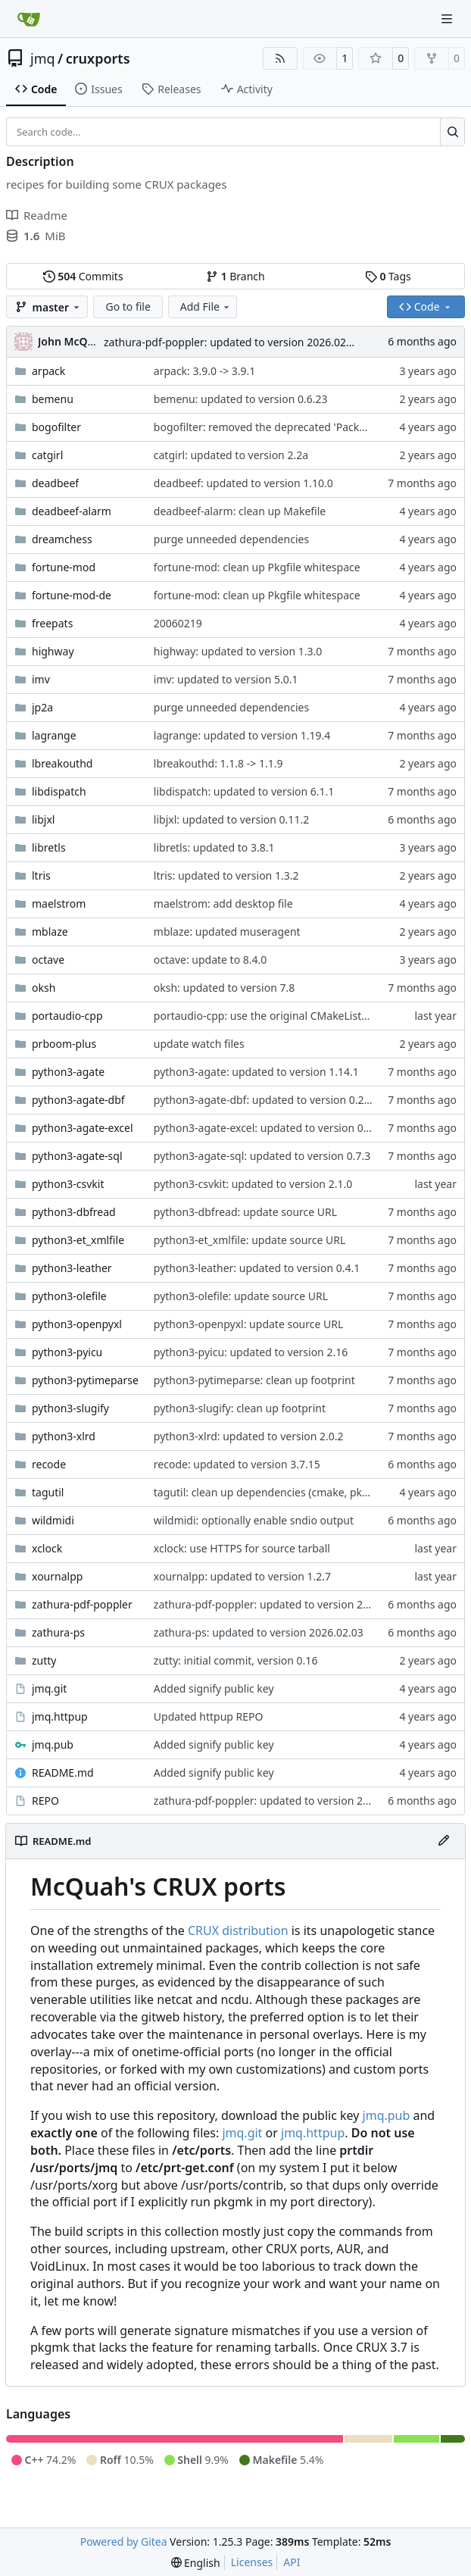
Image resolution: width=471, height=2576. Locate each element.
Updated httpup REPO (209, 1716)
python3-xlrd (63, 1436)
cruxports (98, 58)
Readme (36, 215)
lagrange (54, 735)
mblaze (50, 931)
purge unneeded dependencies (231, 539)
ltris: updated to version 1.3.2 (226, 875)
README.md (63, 1772)
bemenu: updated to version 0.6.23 (241, 399)
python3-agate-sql (77, 1156)
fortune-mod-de (71, 595)
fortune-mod (63, 567)
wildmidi (53, 1520)
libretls (49, 847)
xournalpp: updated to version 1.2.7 (242, 1576)
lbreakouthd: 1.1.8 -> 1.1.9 (218, 763)
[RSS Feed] (280, 58)
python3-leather (72, 1268)
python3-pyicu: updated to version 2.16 (251, 1352)
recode (49, 1464)
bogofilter (56, 427)
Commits (83, 276)
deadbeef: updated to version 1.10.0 (243, 483)
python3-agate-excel (82, 1128)
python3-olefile (69, 1296)
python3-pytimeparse (85, 1380)
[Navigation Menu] (448, 18)
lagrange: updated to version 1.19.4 (242, 735)
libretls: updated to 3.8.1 (214, 847)
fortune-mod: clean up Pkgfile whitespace (257, 567)
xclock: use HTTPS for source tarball (242, 1548)
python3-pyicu (67, 1352)
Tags (388, 276)
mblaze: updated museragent (227, 931)
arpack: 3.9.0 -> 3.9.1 (205, 371)
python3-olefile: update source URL (241, 1296)
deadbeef (55, 483)
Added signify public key (214, 1688)
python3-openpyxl (77, 1324)
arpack (48, 371)
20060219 (178, 623)
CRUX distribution (238, 1930)
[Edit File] (444, 1841)
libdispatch (59, 791)
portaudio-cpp (67, 1015)
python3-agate (68, 1071)
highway (53, 651)
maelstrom (59, 903)
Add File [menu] (206, 306)
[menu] (195, 2563)
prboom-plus (64, 1043)
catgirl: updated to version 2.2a (231, 455)
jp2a (42, 707)
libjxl (43, 819)
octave (48, 959)
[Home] (29, 19)
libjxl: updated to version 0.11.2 (231, 819)
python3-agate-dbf (78, 1100)
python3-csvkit (68, 1184)
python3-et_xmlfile (78, 1240)
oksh (43, 987)
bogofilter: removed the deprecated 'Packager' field (282, 427)
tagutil (48, 1492)
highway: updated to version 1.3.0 (238, 651)
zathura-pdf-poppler (82, 1604)
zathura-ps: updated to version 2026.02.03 (258, 1632)
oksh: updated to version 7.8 (224, 987)
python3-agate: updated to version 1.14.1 (256, 1071)
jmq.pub (52, 1744)
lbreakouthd (62, 763)
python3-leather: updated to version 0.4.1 (257, 1268)
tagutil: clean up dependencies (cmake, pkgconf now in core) (304, 1492)
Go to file (127, 306)
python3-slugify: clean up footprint (240, 1408)
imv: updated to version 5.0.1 (226, 679)
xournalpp (57, 1576)
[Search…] (452, 131)
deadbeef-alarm (71, 511)
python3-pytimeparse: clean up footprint (254, 1380)
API (291, 2562)
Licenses (252, 2562)
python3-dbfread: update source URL (245, 1212)
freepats (52, 623)
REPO (45, 1800)
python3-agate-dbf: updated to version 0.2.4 (263, 1100)
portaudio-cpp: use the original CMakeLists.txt (268, 1015)
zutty (44, 1660)
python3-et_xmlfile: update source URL (250, 1240)
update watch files (199, 1043)
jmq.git (49, 1688)
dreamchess (62, 539)
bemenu (52, 399)
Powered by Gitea (123, 2541)
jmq (42, 58)
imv (41, 679)
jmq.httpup (60, 1716)
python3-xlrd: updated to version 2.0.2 (249, 1436)
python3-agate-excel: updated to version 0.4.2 (267, 1128)
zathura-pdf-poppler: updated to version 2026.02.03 (232, 342)
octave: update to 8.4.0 (210, 959)
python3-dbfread (74, 1212)
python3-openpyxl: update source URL (249, 1324)
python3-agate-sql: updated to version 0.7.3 (262, 1156)
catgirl (47, 455)
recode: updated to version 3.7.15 (237, 1464)
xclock (47, 1548)
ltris (41, 875)
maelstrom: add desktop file (223, 903)
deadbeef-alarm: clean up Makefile (240, 511)
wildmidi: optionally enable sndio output (254, 1520)
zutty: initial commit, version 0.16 (236, 1660)
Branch (235, 276)
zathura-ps (58, 1632)
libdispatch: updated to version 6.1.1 (244, 791)
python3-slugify (70, 1408)
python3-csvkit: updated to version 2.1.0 (253, 1184)
